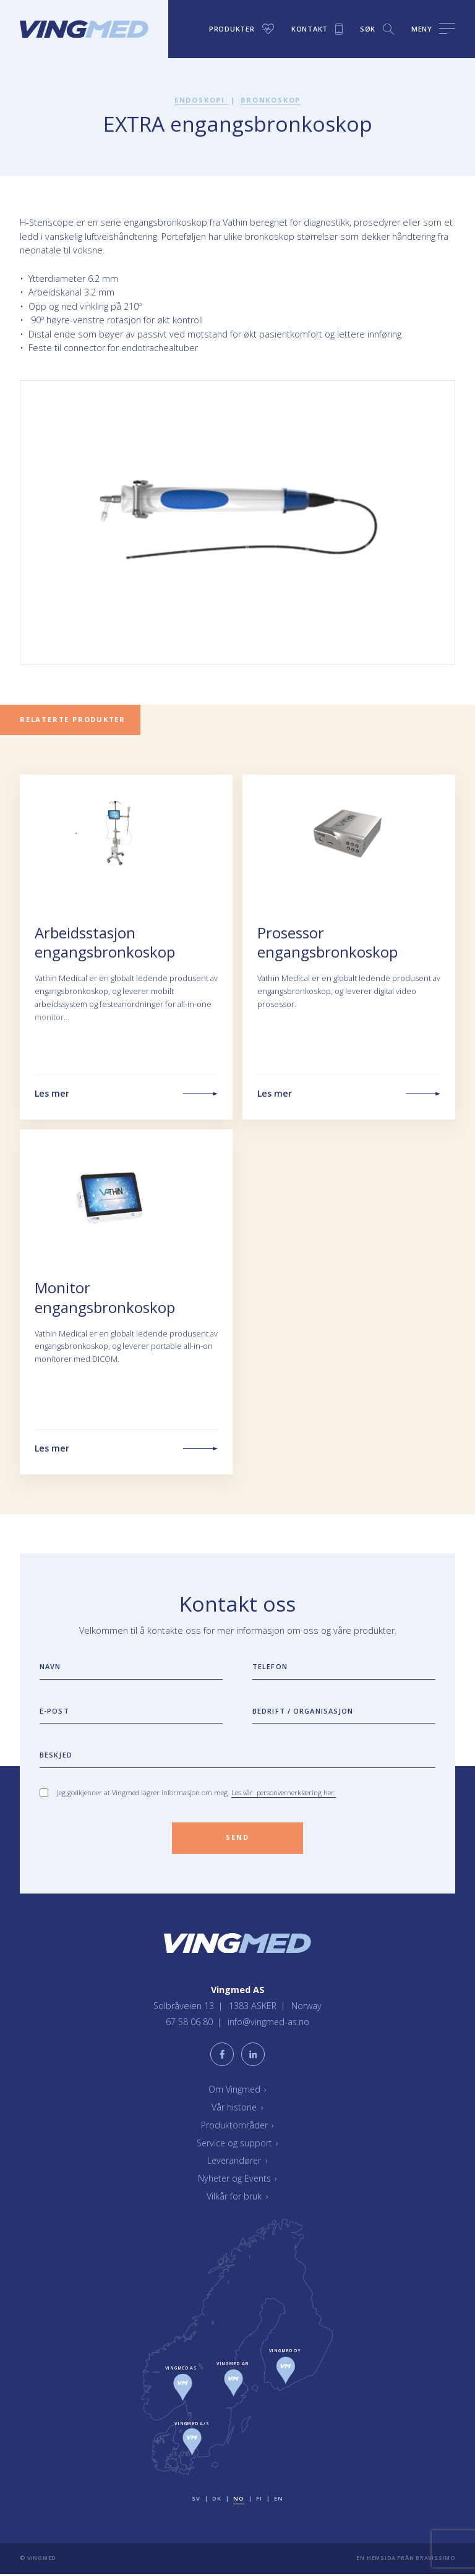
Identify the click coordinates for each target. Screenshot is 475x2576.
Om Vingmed (237, 2091)
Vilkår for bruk (237, 2198)
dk (216, 2500)
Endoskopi (201, 99)
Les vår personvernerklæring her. (283, 1792)
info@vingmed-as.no (268, 2024)
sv (196, 2500)
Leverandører (238, 2162)
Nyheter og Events (238, 2180)
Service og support (237, 2144)
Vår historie (237, 2109)
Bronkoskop (271, 99)
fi (259, 2500)
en (279, 2500)
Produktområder (237, 2127)
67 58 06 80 (190, 2024)
